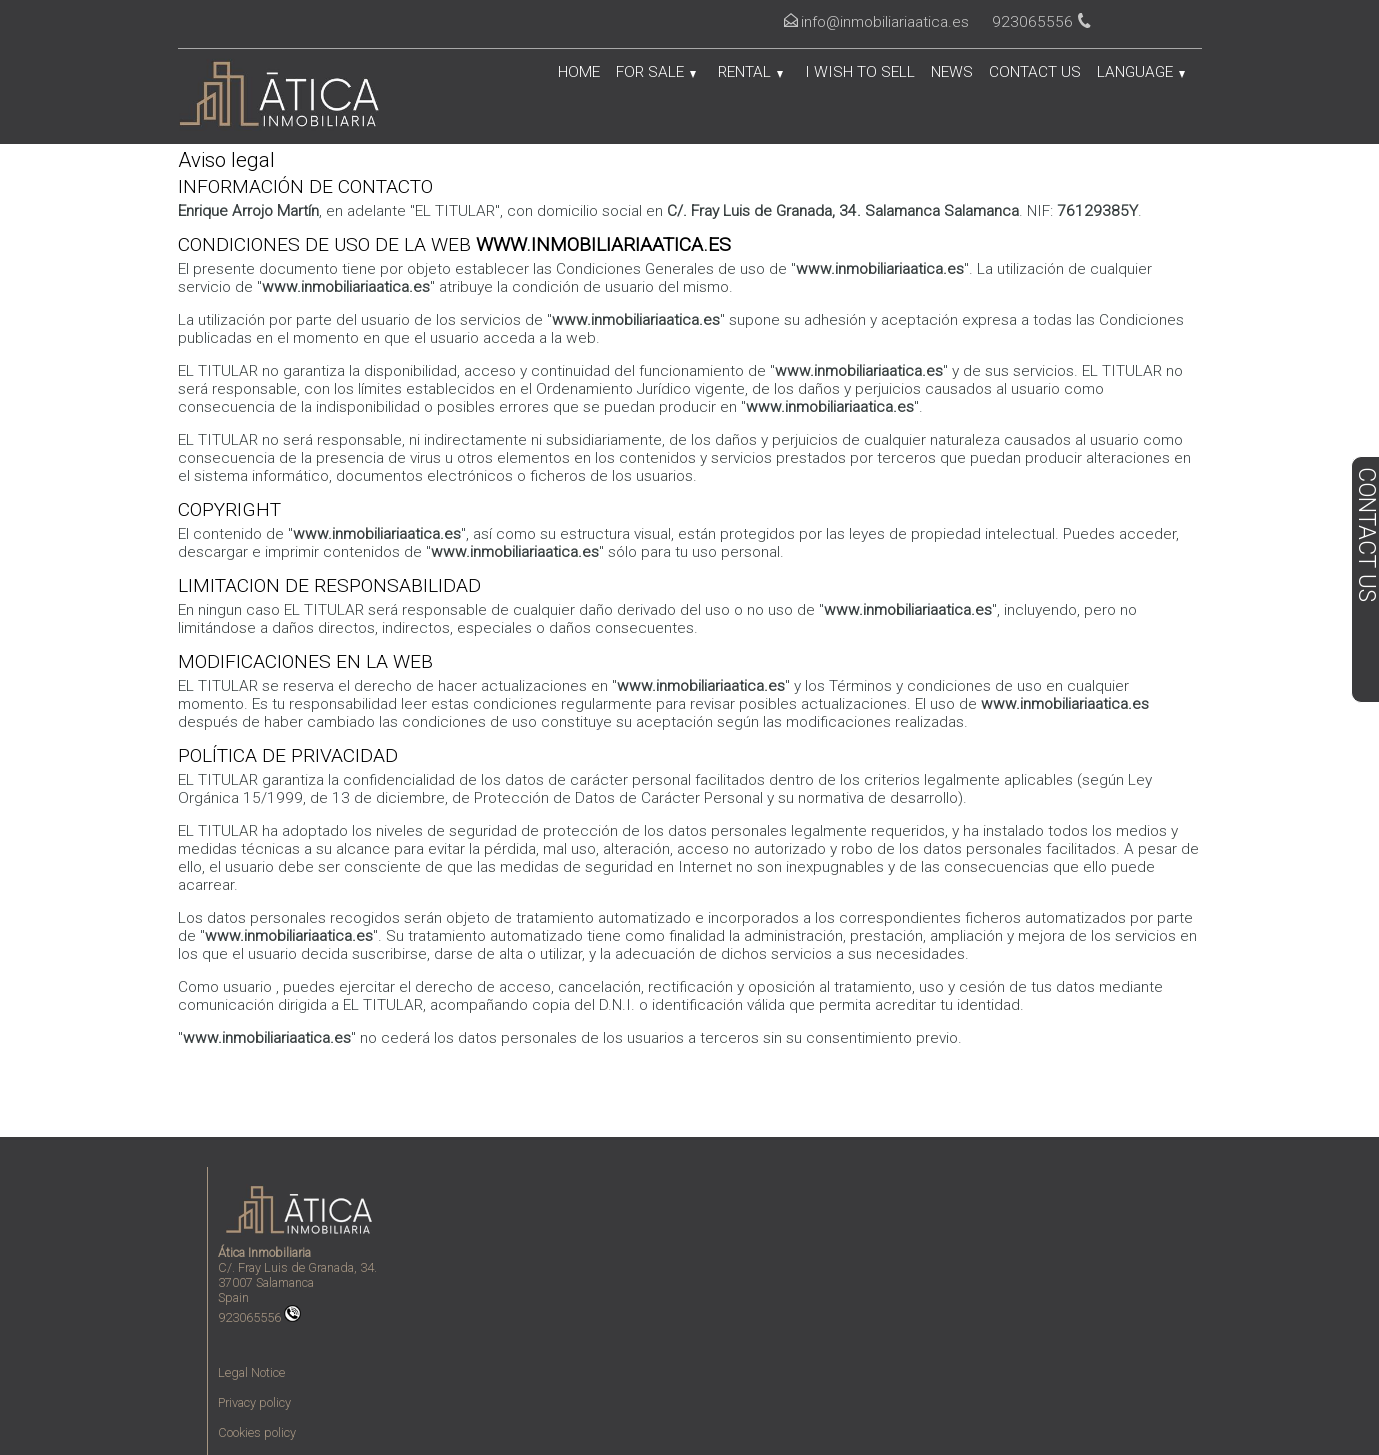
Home (579, 72)
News (952, 72)
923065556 (259, 1317)
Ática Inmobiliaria (264, 1252)
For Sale (656, 72)
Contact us (1035, 72)
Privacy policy (254, 1402)
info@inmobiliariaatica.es (885, 22)
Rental (750, 72)
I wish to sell (860, 72)
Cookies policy (257, 1432)
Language (1141, 72)
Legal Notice (251, 1372)
